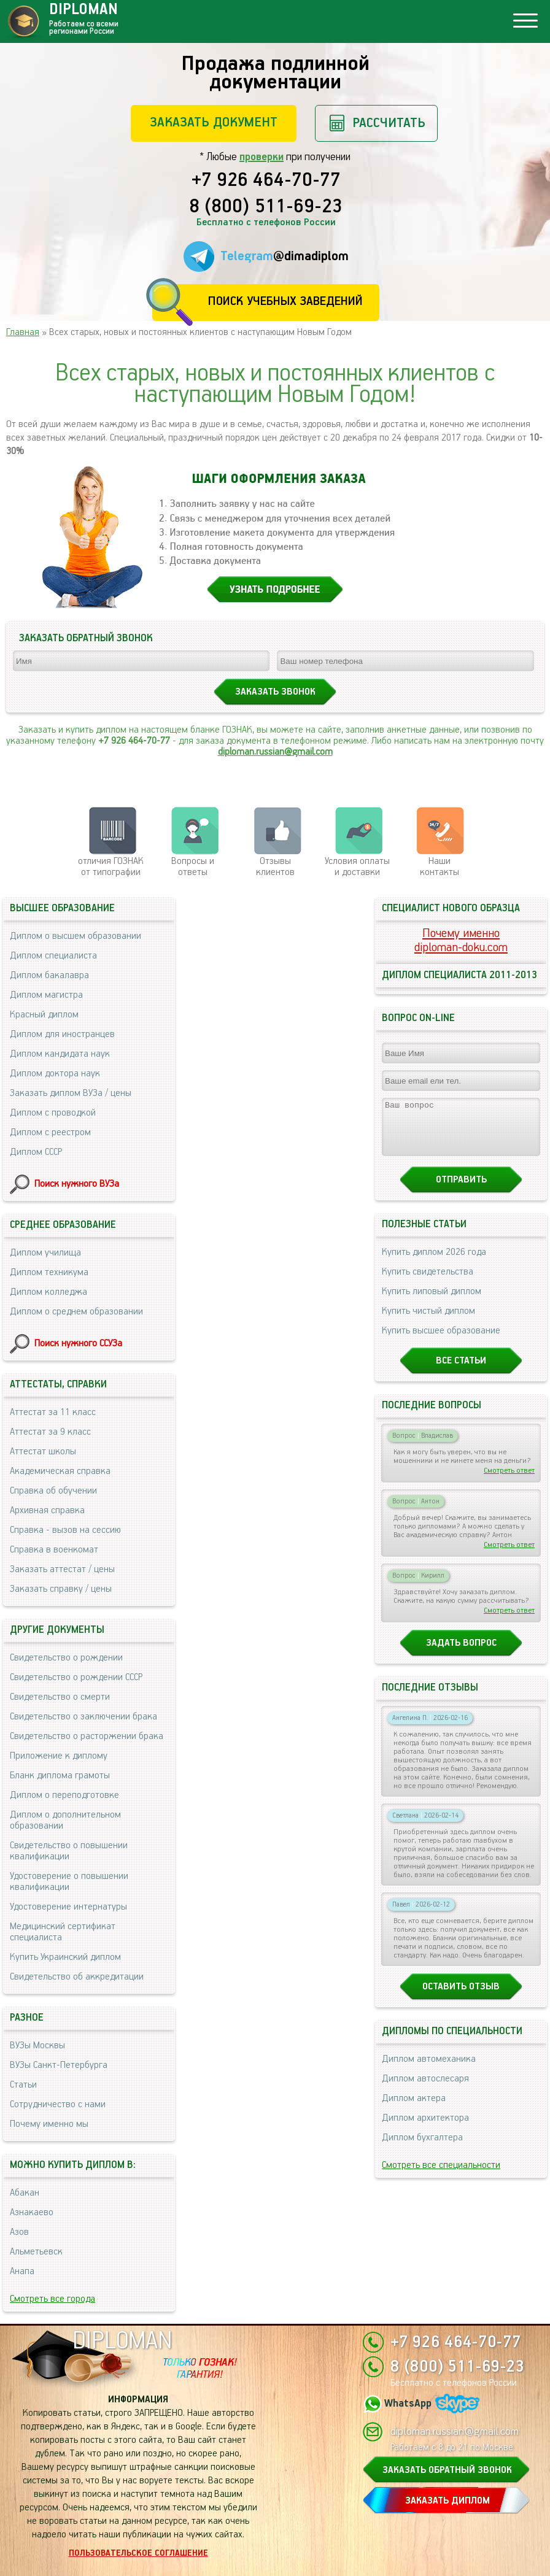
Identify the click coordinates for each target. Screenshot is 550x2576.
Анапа (22, 2271)
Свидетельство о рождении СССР (76, 1677)
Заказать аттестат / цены (62, 1569)
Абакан (24, 2193)
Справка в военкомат (54, 1550)
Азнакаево (31, 2212)
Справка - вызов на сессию (65, 1530)
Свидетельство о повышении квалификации (69, 1851)
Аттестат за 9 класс (50, 1432)
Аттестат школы (43, 1451)
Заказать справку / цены (61, 1589)
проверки (261, 157)
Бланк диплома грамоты (60, 1775)
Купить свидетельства (427, 1283)
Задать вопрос (461, 1654)
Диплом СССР (36, 1152)
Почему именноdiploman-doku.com (461, 941)
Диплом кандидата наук (60, 1054)
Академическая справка (60, 1471)
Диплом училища (45, 1253)
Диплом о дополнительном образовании (65, 1820)
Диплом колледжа (48, 1292)
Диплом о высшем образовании (75, 936)
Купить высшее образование (441, 1342)
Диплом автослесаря (425, 2090)
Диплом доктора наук (55, 1073)
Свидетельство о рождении (66, 1658)
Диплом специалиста (53, 956)
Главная (22, 332)
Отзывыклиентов (275, 866)
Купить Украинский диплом (65, 1957)
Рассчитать (388, 123)
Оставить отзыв (461, 1997)
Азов (19, 2232)
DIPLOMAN (122, 2341)
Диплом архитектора (425, 2129)
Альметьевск (36, 2252)
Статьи (23, 2085)
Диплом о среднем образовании (76, 1311)
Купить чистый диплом (428, 1322)
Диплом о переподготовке (64, 1795)
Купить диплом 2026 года (434, 1263)
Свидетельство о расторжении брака (86, 1736)
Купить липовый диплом (431, 1302)
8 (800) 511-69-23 (266, 207)
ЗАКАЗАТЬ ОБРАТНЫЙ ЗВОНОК (447, 2470)
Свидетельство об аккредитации (77, 1977)
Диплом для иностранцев (62, 1034)
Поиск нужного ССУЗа (78, 1343)
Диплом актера (414, 2109)
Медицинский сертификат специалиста (62, 1932)
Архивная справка (47, 1510)
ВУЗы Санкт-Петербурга (58, 2065)
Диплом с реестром (50, 1132)
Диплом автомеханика (429, 2070)
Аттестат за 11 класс (53, 1412)
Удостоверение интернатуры (68, 1907)
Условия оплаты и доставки (357, 866)
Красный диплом (44, 1014)
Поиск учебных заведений (285, 302)
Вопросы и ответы (192, 866)
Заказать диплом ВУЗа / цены (70, 1093)
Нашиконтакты (439, 866)
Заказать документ (213, 122)
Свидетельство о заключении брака (83, 1716)
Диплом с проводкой (53, 1113)
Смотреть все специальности (441, 2176)
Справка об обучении (53, 1491)
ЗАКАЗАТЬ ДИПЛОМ (447, 2501)
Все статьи (461, 1372)
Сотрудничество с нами (58, 2104)
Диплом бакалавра (49, 975)
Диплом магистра (46, 995)
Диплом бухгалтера (422, 2148)
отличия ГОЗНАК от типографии (111, 866)
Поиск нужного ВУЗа (76, 1184)
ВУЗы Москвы (37, 2045)
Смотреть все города (52, 2299)
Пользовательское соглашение (138, 2553)
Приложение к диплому (58, 1756)
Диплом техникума (49, 1272)
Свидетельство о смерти (60, 1697)
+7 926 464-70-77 (266, 181)
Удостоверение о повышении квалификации (69, 1881)
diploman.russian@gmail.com (275, 752)
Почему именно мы (49, 2124)
